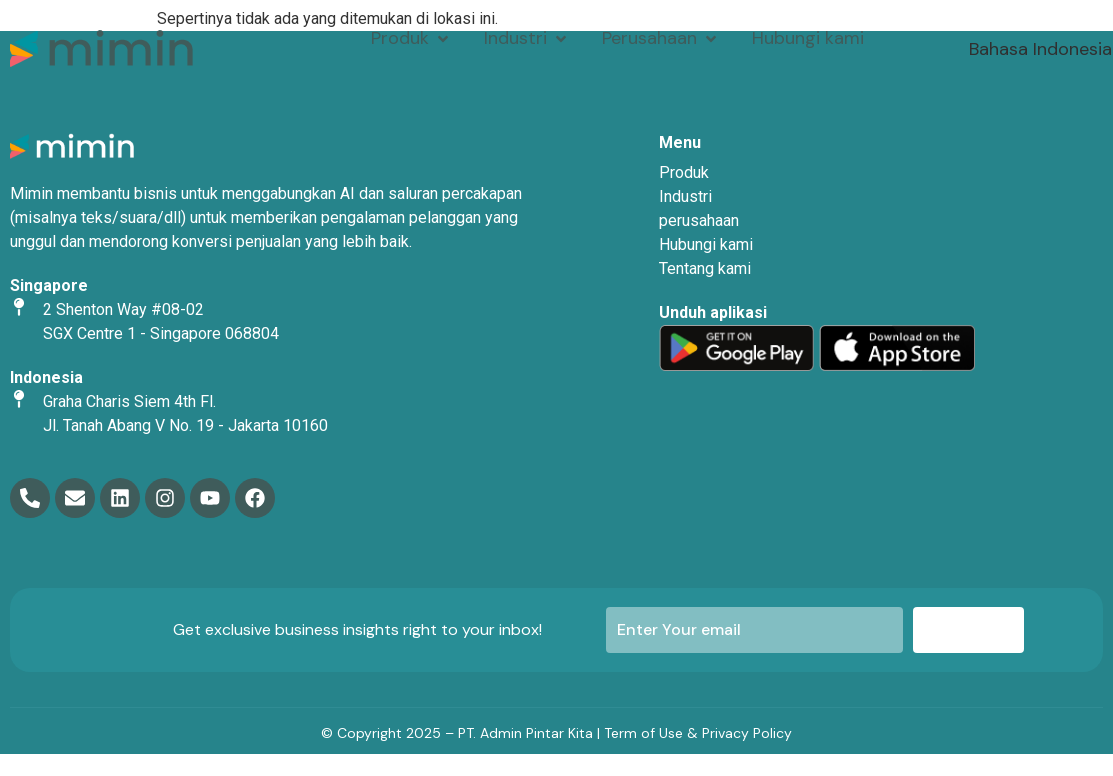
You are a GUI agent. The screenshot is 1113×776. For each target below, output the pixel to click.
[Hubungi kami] (808, 38)
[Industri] (527, 38)
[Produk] (411, 38)
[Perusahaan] (661, 38)
